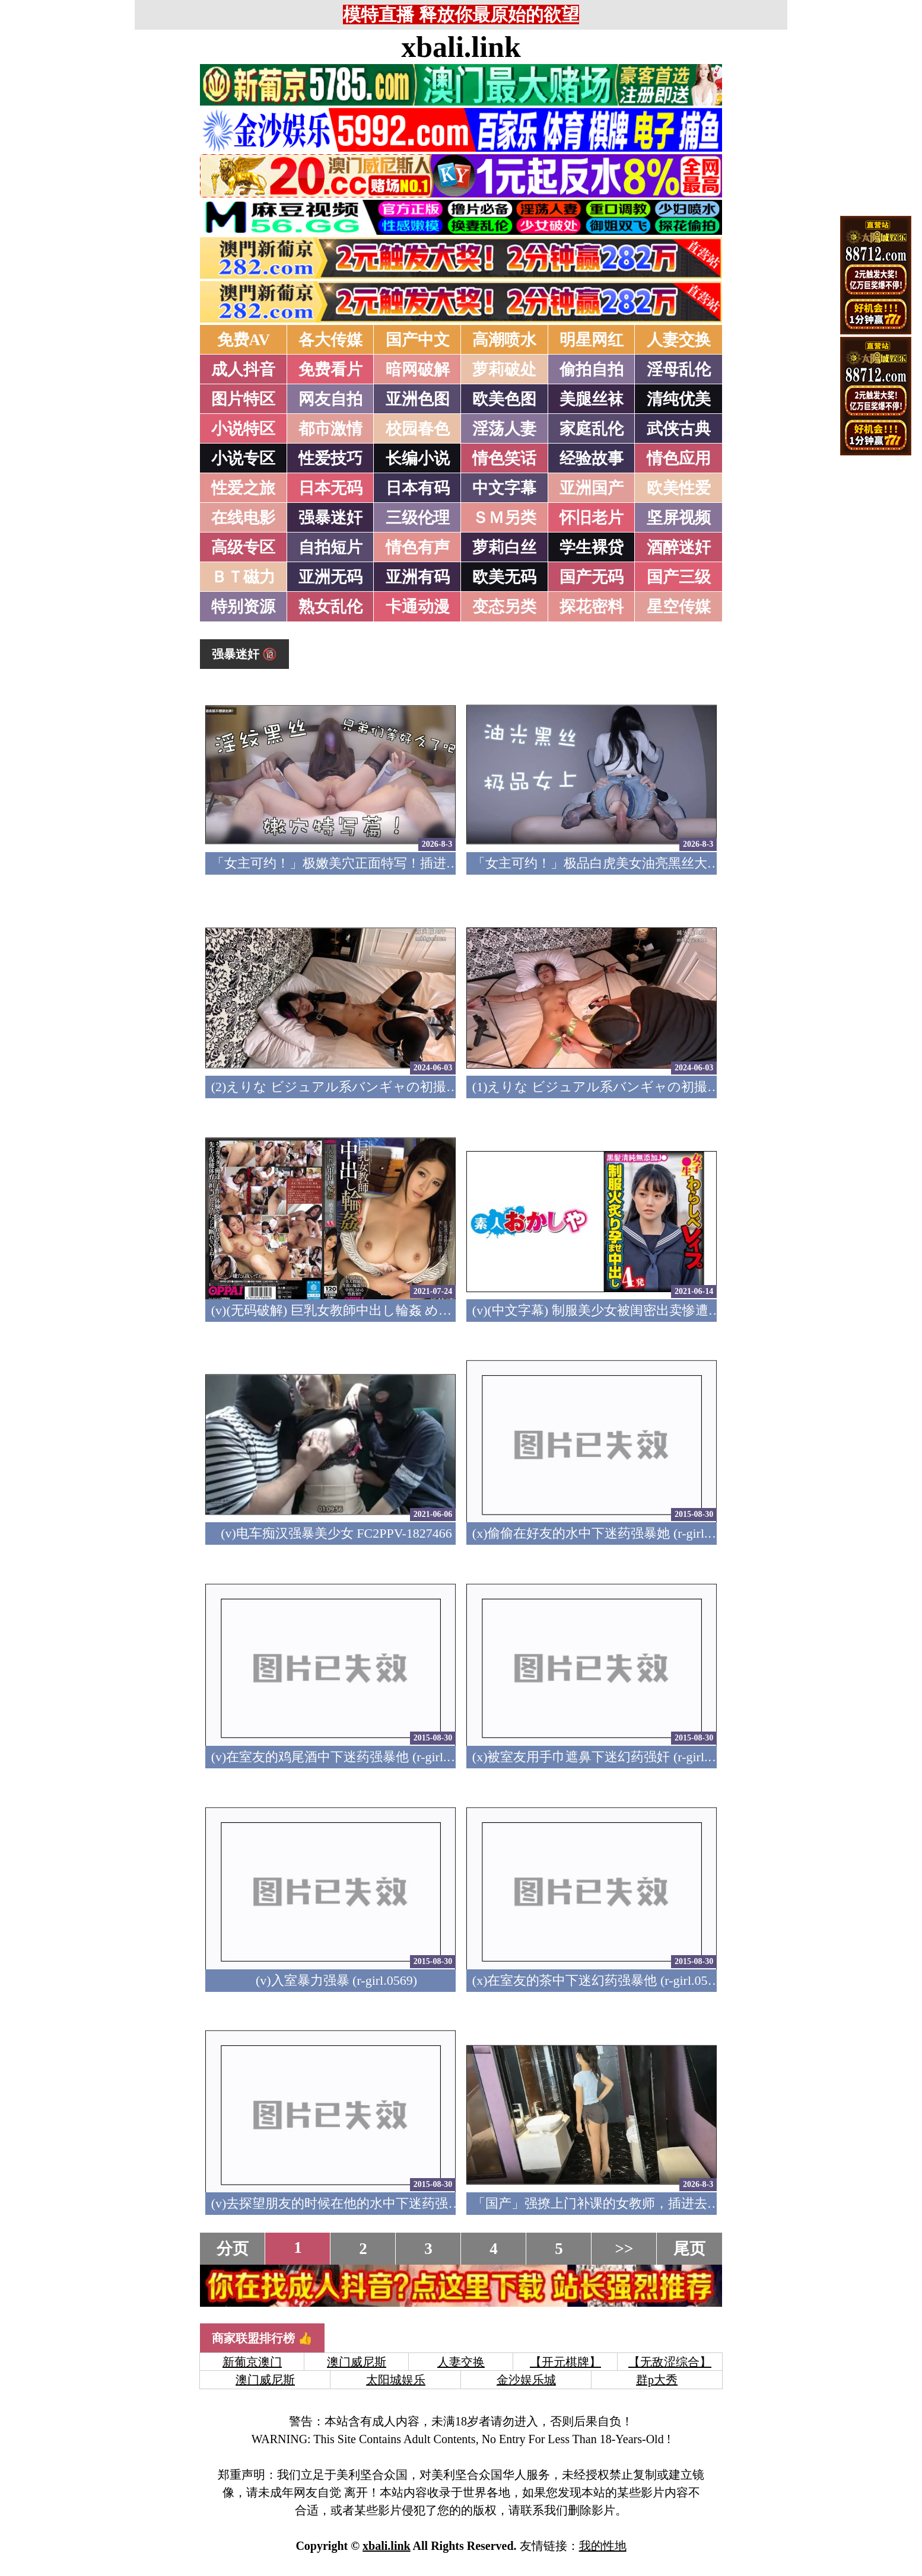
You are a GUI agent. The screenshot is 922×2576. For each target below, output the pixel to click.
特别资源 (243, 607)
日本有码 (418, 488)
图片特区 (243, 399)
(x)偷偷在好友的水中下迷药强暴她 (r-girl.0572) (605, 1533)
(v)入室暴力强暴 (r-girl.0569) (336, 1980)
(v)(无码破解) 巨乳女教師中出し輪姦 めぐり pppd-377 (365, 1310)
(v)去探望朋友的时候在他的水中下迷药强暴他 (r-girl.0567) (376, 2203)
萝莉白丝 (504, 547)
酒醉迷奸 (679, 547)
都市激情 (330, 429)
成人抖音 (243, 369)
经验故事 (591, 458)
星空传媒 (679, 607)
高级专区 (243, 547)
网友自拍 (330, 399)
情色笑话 (504, 458)
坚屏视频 (679, 518)
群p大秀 (657, 2379)
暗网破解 (418, 369)
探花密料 (591, 607)
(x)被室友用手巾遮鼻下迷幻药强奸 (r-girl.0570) (605, 1756)
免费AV (244, 340)
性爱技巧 (330, 458)
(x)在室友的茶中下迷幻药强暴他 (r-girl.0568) (598, 1980)
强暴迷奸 (330, 518)
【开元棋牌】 (565, 2361)
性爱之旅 (243, 488)
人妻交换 (679, 340)
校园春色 (418, 429)
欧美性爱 (679, 488)
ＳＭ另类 (504, 518)
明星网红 (591, 340)
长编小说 (418, 458)
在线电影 (243, 518)
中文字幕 (504, 488)
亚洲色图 (418, 399)
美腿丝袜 (591, 399)
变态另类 (504, 607)
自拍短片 (330, 547)
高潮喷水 (504, 340)
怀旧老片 (591, 518)
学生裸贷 (591, 547)
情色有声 (418, 547)
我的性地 (603, 2545)
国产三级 (679, 577)
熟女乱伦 (330, 607)
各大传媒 (330, 340)
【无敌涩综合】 (669, 2361)
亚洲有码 (418, 577)
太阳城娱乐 (395, 2379)
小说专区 (243, 458)
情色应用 (679, 458)
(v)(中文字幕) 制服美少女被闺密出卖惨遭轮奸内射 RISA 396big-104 (664, 1310)
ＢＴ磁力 (243, 577)
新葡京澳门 (252, 2361)
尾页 (689, 2249)
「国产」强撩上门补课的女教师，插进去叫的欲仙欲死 (629, 2203)
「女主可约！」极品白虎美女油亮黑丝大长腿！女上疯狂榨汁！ (655, 863)
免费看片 (330, 369)
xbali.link (461, 46)
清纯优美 (679, 399)
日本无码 (330, 488)
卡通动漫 (418, 607)
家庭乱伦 (591, 429)
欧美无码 (504, 577)
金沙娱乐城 (526, 2379)
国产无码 (591, 577)
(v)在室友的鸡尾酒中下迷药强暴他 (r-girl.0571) (344, 1756)
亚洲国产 (591, 488)
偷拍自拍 (591, 369)
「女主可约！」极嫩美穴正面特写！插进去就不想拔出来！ (381, 863)
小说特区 (243, 429)
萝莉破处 (504, 369)
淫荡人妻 (504, 429)
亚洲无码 (330, 577)
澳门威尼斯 (356, 2361)
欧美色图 (504, 399)
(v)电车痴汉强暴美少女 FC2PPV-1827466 (336, 1533)
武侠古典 (679, 429)
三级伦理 (418, 518)
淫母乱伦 (679, 369)
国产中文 (418, 340)
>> (624, 2249)
